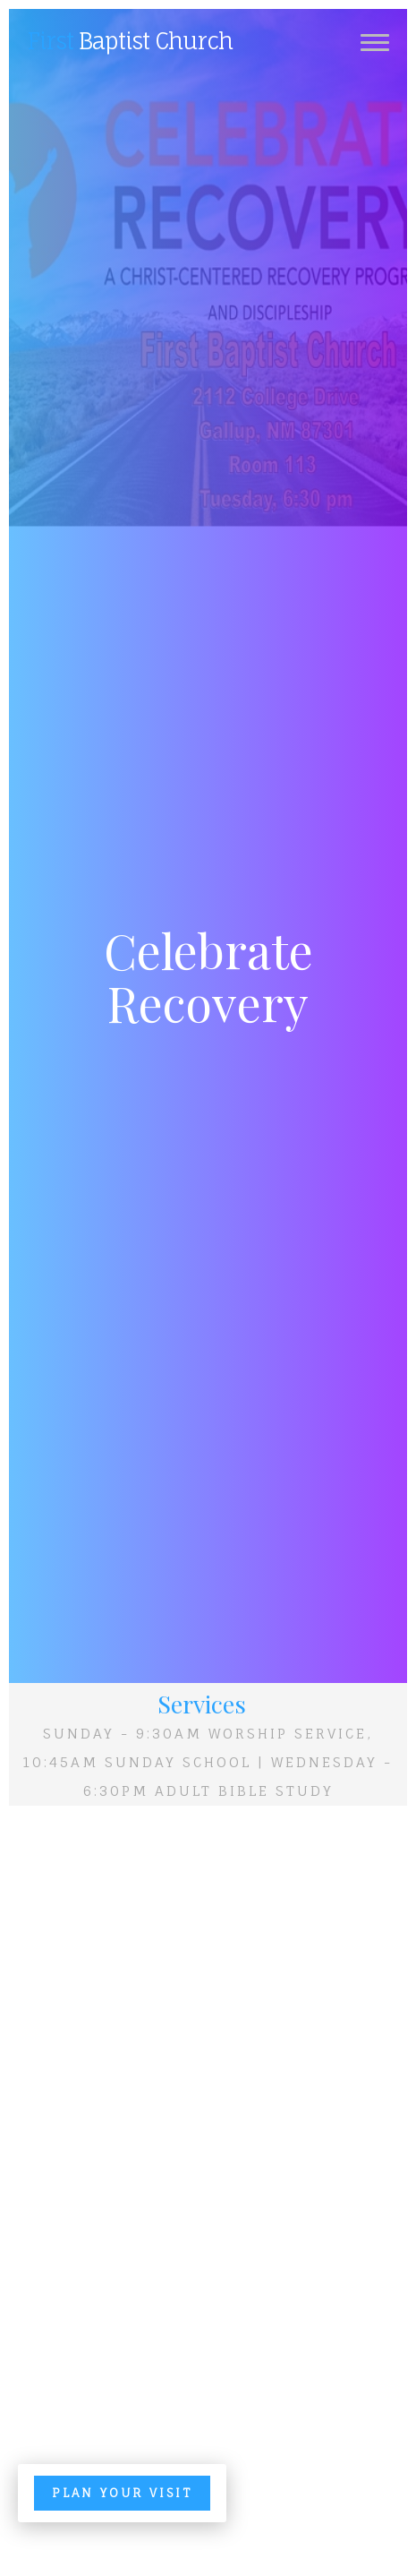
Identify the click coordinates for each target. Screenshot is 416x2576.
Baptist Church (130, 41)
